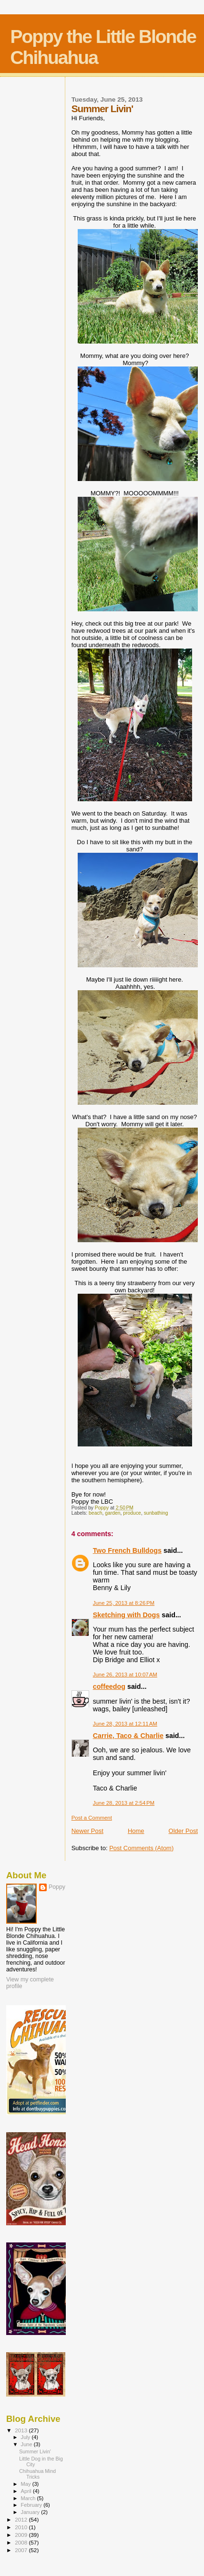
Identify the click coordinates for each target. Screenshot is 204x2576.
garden (112, 1513)
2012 (22, 2519)
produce (132, 1513)
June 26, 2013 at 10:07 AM (125, 1674)
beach (95, 1513)
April (27, 2491)
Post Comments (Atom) (141, 1848)
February (32, 2505)
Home (136, 1830)
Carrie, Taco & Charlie (128, 1735)
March (29, 2498)
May (26, 2484)
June (27, 2444)
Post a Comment (91, 1818)
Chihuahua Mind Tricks (37, 2474)
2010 (22, 2527)
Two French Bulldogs (127, 1550)
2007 (22, 2550)
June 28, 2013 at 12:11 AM (125, 1724)
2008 (22, 2542)
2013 (22, 2430)
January (31, 2512)
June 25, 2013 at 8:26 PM (123, 1603)
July (26, 2437)
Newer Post (87, 1830)
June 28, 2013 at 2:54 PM (123, 1803)
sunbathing (156, 1513)
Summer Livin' (35, 2451)
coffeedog (109, 1686)
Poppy (57, 1887)
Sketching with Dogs (126, 1615)
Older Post (183, 1830)
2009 (22, 2535)
